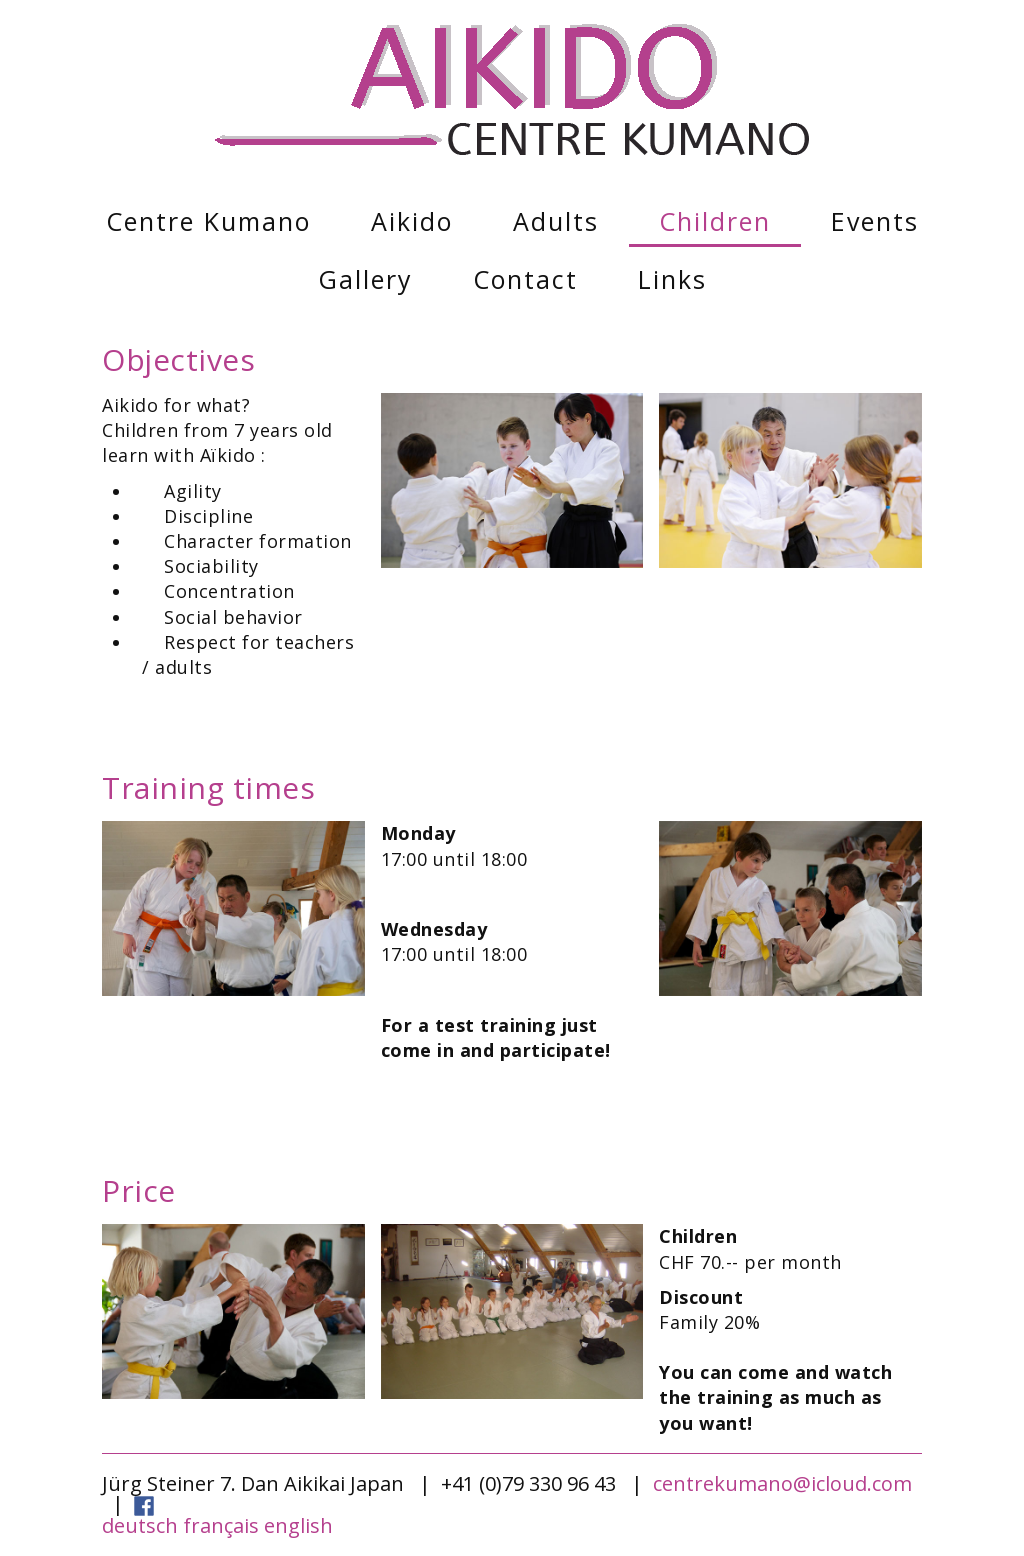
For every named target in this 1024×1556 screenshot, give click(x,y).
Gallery (365, 279)
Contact (525, 279)
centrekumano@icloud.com (782, 1483)
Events (875, 221)
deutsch (140, 1525)
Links (672, 279)
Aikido (412, 221)
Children (715, 221)
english (298, 1525)
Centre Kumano (208, 221)
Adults (556, 221)
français (221, 1525)
